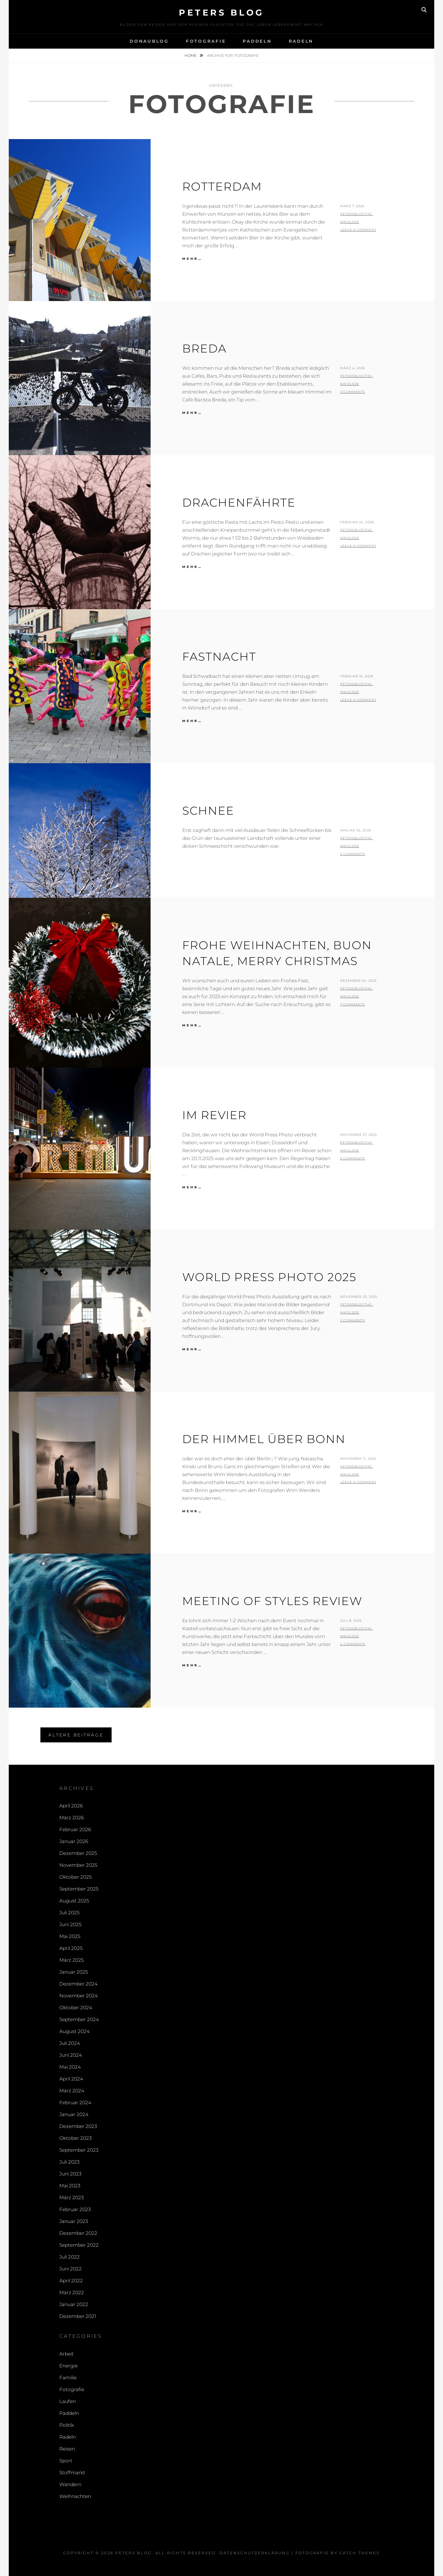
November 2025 (78, 1865)
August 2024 (74, 2031)
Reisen (67, 2449)
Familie (68, 2377)
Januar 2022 (73, 2304)
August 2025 (74, 1901)
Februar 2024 (75, 2102)
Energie (68, 2366)
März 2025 (71, 1960)
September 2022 (79, 2245)
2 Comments (352, 392)
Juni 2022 (70, 2269)
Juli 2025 (69, 1912)
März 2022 (71, 2292)
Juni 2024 (70, 2055)
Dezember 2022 (78, 2233)
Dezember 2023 (78, 2126)
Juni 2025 (70, 1924)
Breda (204, 348)
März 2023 (71, 2197)
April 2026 (71, 1806)
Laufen (67, 2401)
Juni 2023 (70, 2174)
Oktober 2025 (75, 1877)
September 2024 (79, 2019)
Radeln (301, 41)
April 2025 (70, 1948)
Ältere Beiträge (75, 1735)
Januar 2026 (73, 1841)
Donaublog (149, 41)
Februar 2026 (75, 1829)
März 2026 (71, 1817)
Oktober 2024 (75, 2007)
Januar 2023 (73, 2221)
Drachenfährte (239, 502)
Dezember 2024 (78, 1984)
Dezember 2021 (77, 2316)
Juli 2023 (69, 2162)
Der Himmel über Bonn (264, 1439)
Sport (65, 2460)
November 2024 (78, 1995)
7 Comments (352, 1004)
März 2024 (71, 2090)
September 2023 (78, 2150)
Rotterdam (222, 186)
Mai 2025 (69, 1936)
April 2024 (71, 2079)
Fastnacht (219, 656)
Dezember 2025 (78, 1853)
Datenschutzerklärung (255, 2553)
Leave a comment (358, 230)
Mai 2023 (69, 2185)
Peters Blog (221, 12)
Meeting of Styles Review (272, 1601)
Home (190, 55)
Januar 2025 (73, 1972)
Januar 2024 (73, 2114)
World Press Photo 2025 (269, 1277)
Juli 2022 (69, 2257)
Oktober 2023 (75, 2138)
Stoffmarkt (72, 2472)
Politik (66, 2425)
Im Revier (214, 1115)
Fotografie (206, 41)
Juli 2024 (69, 2043)
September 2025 (78, 1889)
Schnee (208, 810)
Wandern (70, 2484)
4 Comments (352, 1644)
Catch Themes (359, 2553)
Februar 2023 (75, 2209)
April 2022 (71, 2280)
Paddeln (257, 41)
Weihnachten (75, 2496)
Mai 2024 (70, 2067)
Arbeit (66, 2354)
